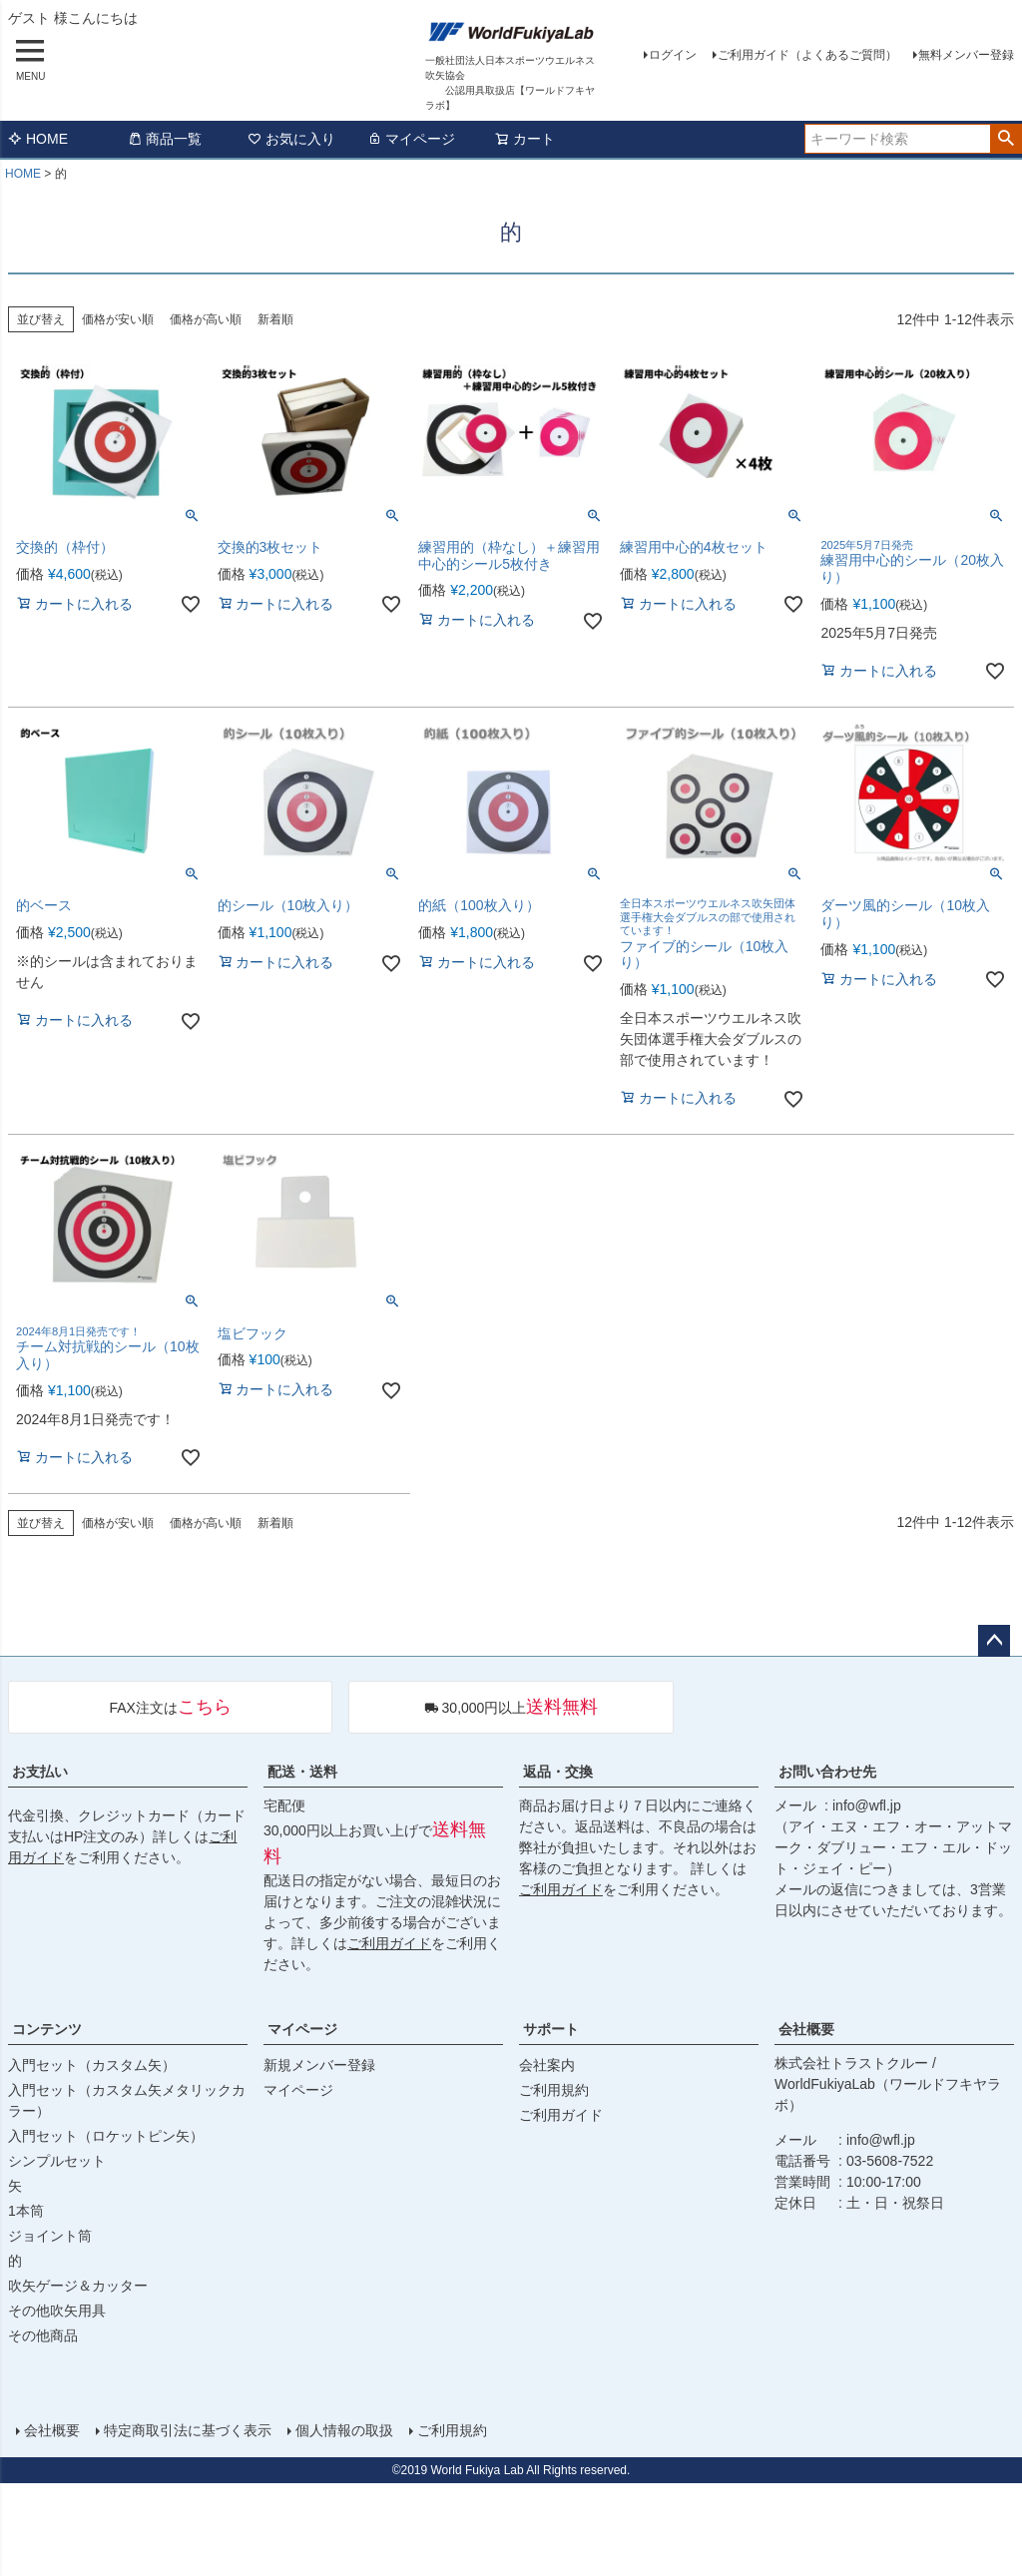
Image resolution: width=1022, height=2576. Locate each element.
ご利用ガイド (389, 1943)
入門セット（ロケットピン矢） (106, 2136)
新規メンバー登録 (319, 2065)
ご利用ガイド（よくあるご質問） (807, 55)
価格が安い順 (118, 319)
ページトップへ (994, 1641)
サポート (551, 2029)
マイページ (411, 139)
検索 (1005, 139)
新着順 (275, 319)
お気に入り (291, 139)
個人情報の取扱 (344, 2430)
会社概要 (806, 2029)
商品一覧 (165, 139)
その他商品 (43, 2335)
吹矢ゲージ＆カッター (78, 2286)
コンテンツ (47, 2029)
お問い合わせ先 (827, 1772)
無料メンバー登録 (966, 55)
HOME (38, 139)
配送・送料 (302, 1772)
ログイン (673, 55)
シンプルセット (57, 2161)
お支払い (40, 1772)
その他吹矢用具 (57, 2310)
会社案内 (547, 2065)
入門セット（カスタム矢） (92, 2065)
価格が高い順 (206, 319)
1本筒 (26, 2211)
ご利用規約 (554, 2090)
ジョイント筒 (50, 2236)
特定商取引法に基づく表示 (187, 2430)
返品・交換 (558, 1772)
